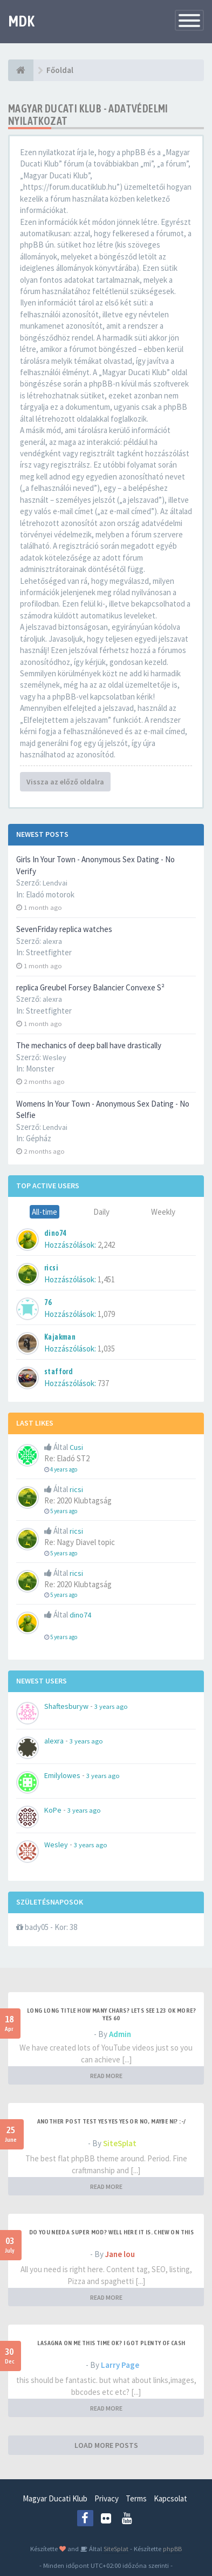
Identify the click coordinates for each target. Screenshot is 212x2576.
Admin (120, 2034)
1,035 (106, 1348)
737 (103, 1383)
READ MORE (106, 2076)
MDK (21, 21)
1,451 (106, 1279)
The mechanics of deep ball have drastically (88, 1045)
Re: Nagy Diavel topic (79, 1542)
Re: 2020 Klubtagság (78, 1500)
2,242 (106, 1245)
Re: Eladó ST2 (67, 1458)
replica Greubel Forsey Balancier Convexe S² (90, 987)
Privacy (106, 2498)
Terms (136, 2498)
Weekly (163, 1212)
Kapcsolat (170, 2498)
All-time (44, 1212)
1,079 (106, 1314)
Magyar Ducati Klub (55, 2498)
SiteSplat (119, 2143)
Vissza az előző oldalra (65, 782)
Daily (101, 1212)
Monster (40, 1068)
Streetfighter (49, 952)
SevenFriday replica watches (64, 929)
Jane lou (120, 2254)
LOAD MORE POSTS (106, 2445)
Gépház (38, 1138)
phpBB (172, 2548)
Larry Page (120, 2365)
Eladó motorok (50, 894)
